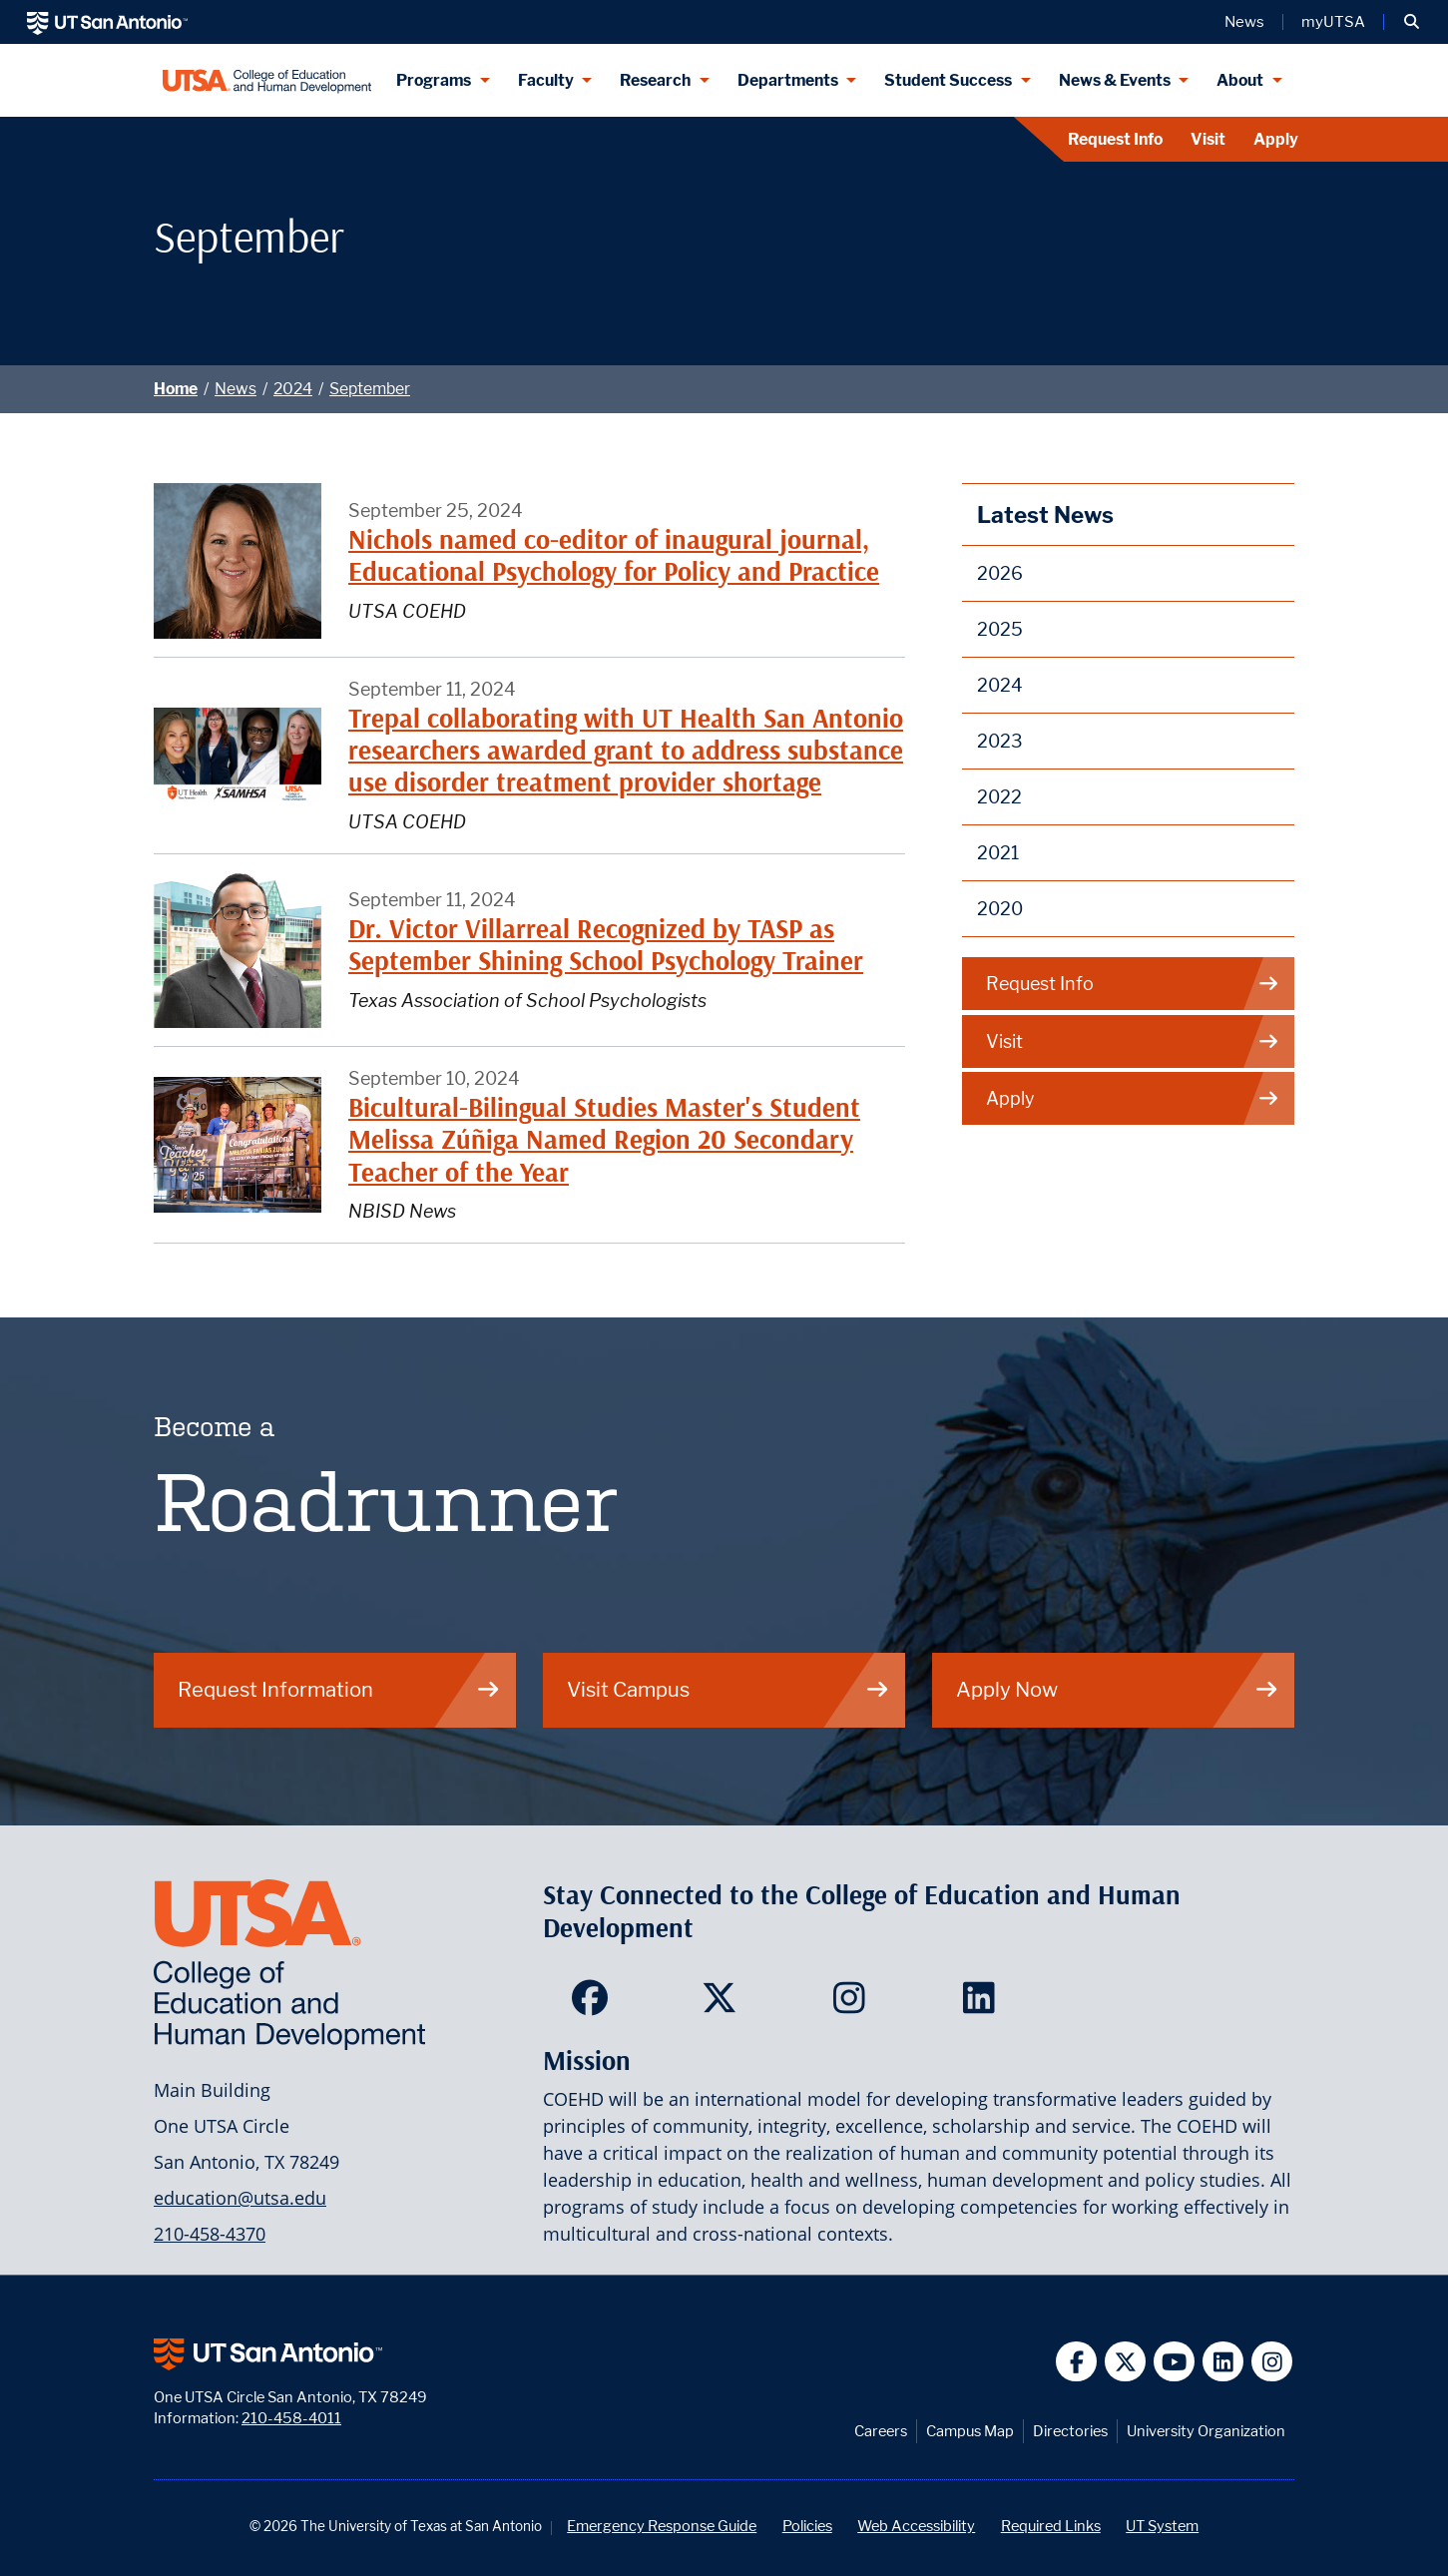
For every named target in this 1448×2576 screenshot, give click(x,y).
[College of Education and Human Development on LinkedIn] (983, 2004)
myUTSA (1333, 22)
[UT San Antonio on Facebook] (1076, 2361)
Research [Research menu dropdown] (655, 80)
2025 (1000, 629)
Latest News (1045, 514)
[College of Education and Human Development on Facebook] (594, 2004)
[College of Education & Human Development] (267, 80)
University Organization (1206, 2430)
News (235, 388)
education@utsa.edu (240, 2198)
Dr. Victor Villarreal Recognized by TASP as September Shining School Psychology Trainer (605, 944)
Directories (1070, 2430)
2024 (292, 388)
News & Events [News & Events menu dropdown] (1115, 80)
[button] (1411, 22)
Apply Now (1117, 1689)
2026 (1000, 573)
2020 (1000, 908)
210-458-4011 (291, 2417)
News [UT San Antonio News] (1244, 22)
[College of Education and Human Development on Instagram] (853, 2004)
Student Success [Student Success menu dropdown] (948, 80)
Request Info (1115, 139)
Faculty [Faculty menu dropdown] (546, 80)
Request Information (339, 1689)
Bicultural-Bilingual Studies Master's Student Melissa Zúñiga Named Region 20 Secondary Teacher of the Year (604, 1140)
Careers (880, 2430)
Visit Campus (728, 1689)
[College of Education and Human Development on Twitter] (724, 2004)
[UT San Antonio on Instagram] (1271, 2361)
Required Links (1051, 2525)
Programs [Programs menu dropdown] (433, 80)
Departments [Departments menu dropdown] (787, 80)
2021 (998, 852)
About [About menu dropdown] (1239, 80)
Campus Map (970, 2430)
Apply (1275, 139)
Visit (1208, 139)
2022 (999, 796)
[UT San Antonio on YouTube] (1174, 2361)
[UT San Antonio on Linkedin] (1223, 2361)
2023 (1000, 741)
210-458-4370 (209, 2234)
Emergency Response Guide (661, 2525)
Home (176, 388)
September (369, 388)
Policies (807, 2525)
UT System (1162, 2525)
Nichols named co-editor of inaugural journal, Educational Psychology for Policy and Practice (613, 555)
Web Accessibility (916, 2525)
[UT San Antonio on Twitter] (1125, 2361)
